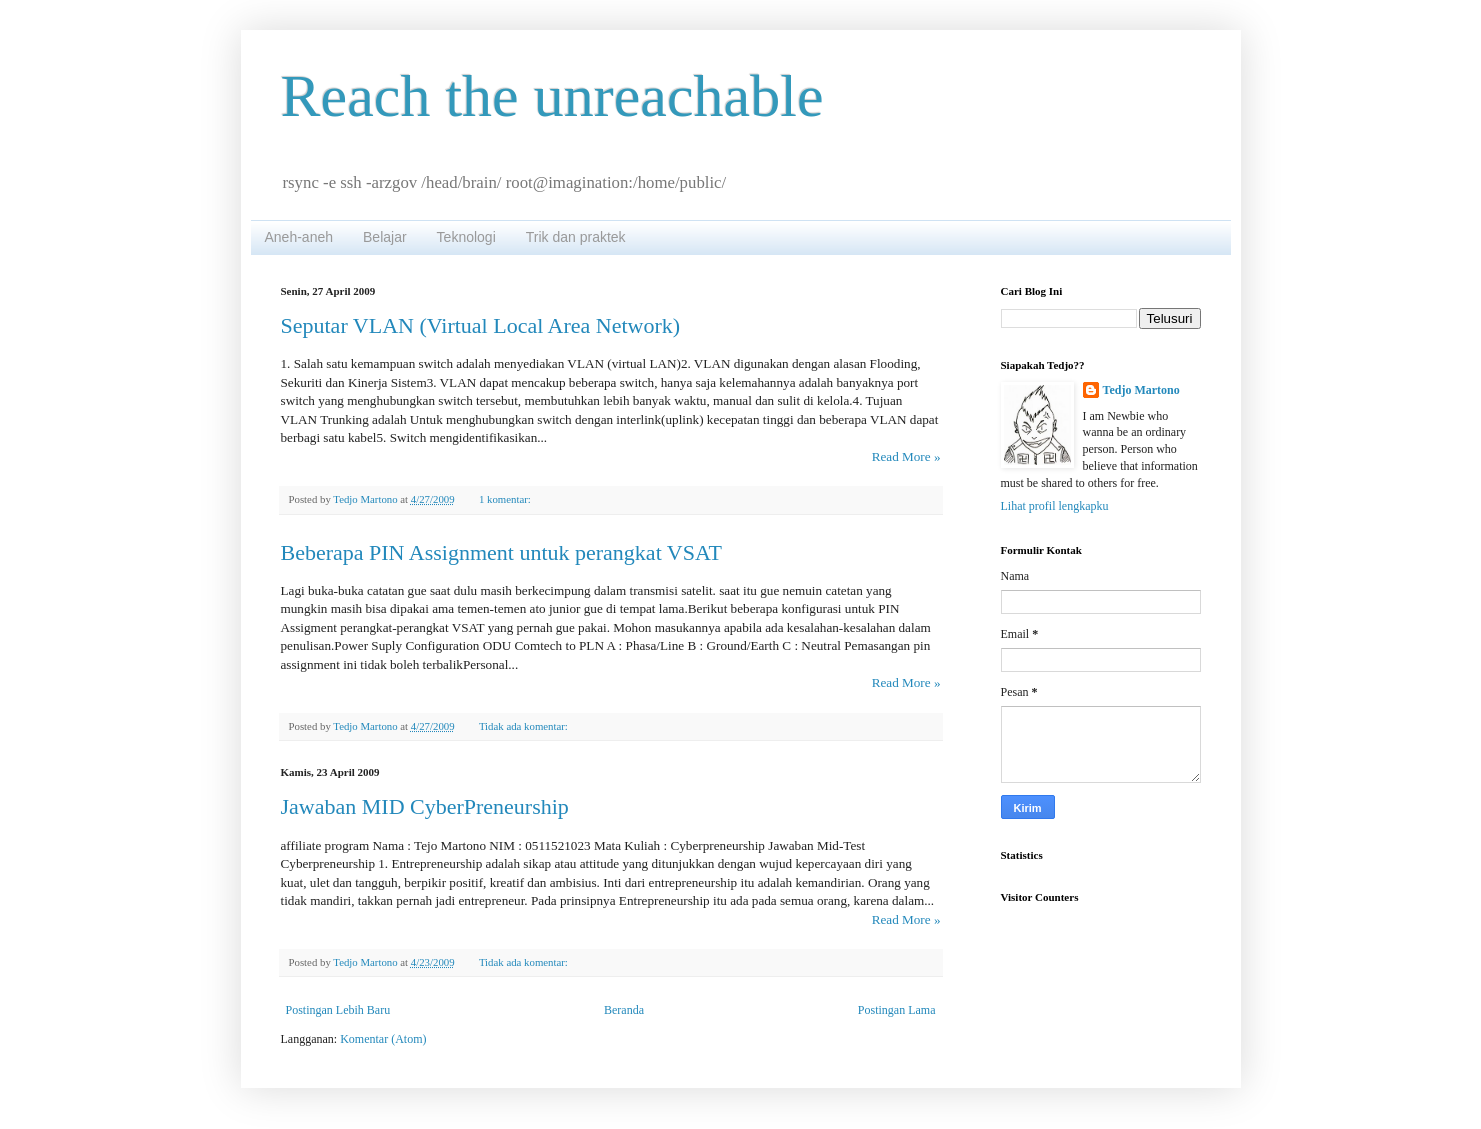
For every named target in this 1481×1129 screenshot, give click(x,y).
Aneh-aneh (299, 237)
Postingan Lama (897, 1010)
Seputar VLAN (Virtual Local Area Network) (481, 325)
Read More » (906, 456)
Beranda (624, 1010)
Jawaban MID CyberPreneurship (425, 806)
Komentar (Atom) (383, 1039)
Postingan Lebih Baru (338, 1010)
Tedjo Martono (1141, 390)
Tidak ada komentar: (525, 726)
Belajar (385, 237)
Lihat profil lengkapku (1055, 506)
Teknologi (466, 237)
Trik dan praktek (576, 237)
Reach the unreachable (552, 96)
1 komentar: (506, 499)
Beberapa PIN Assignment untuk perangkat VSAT (501, 552)
